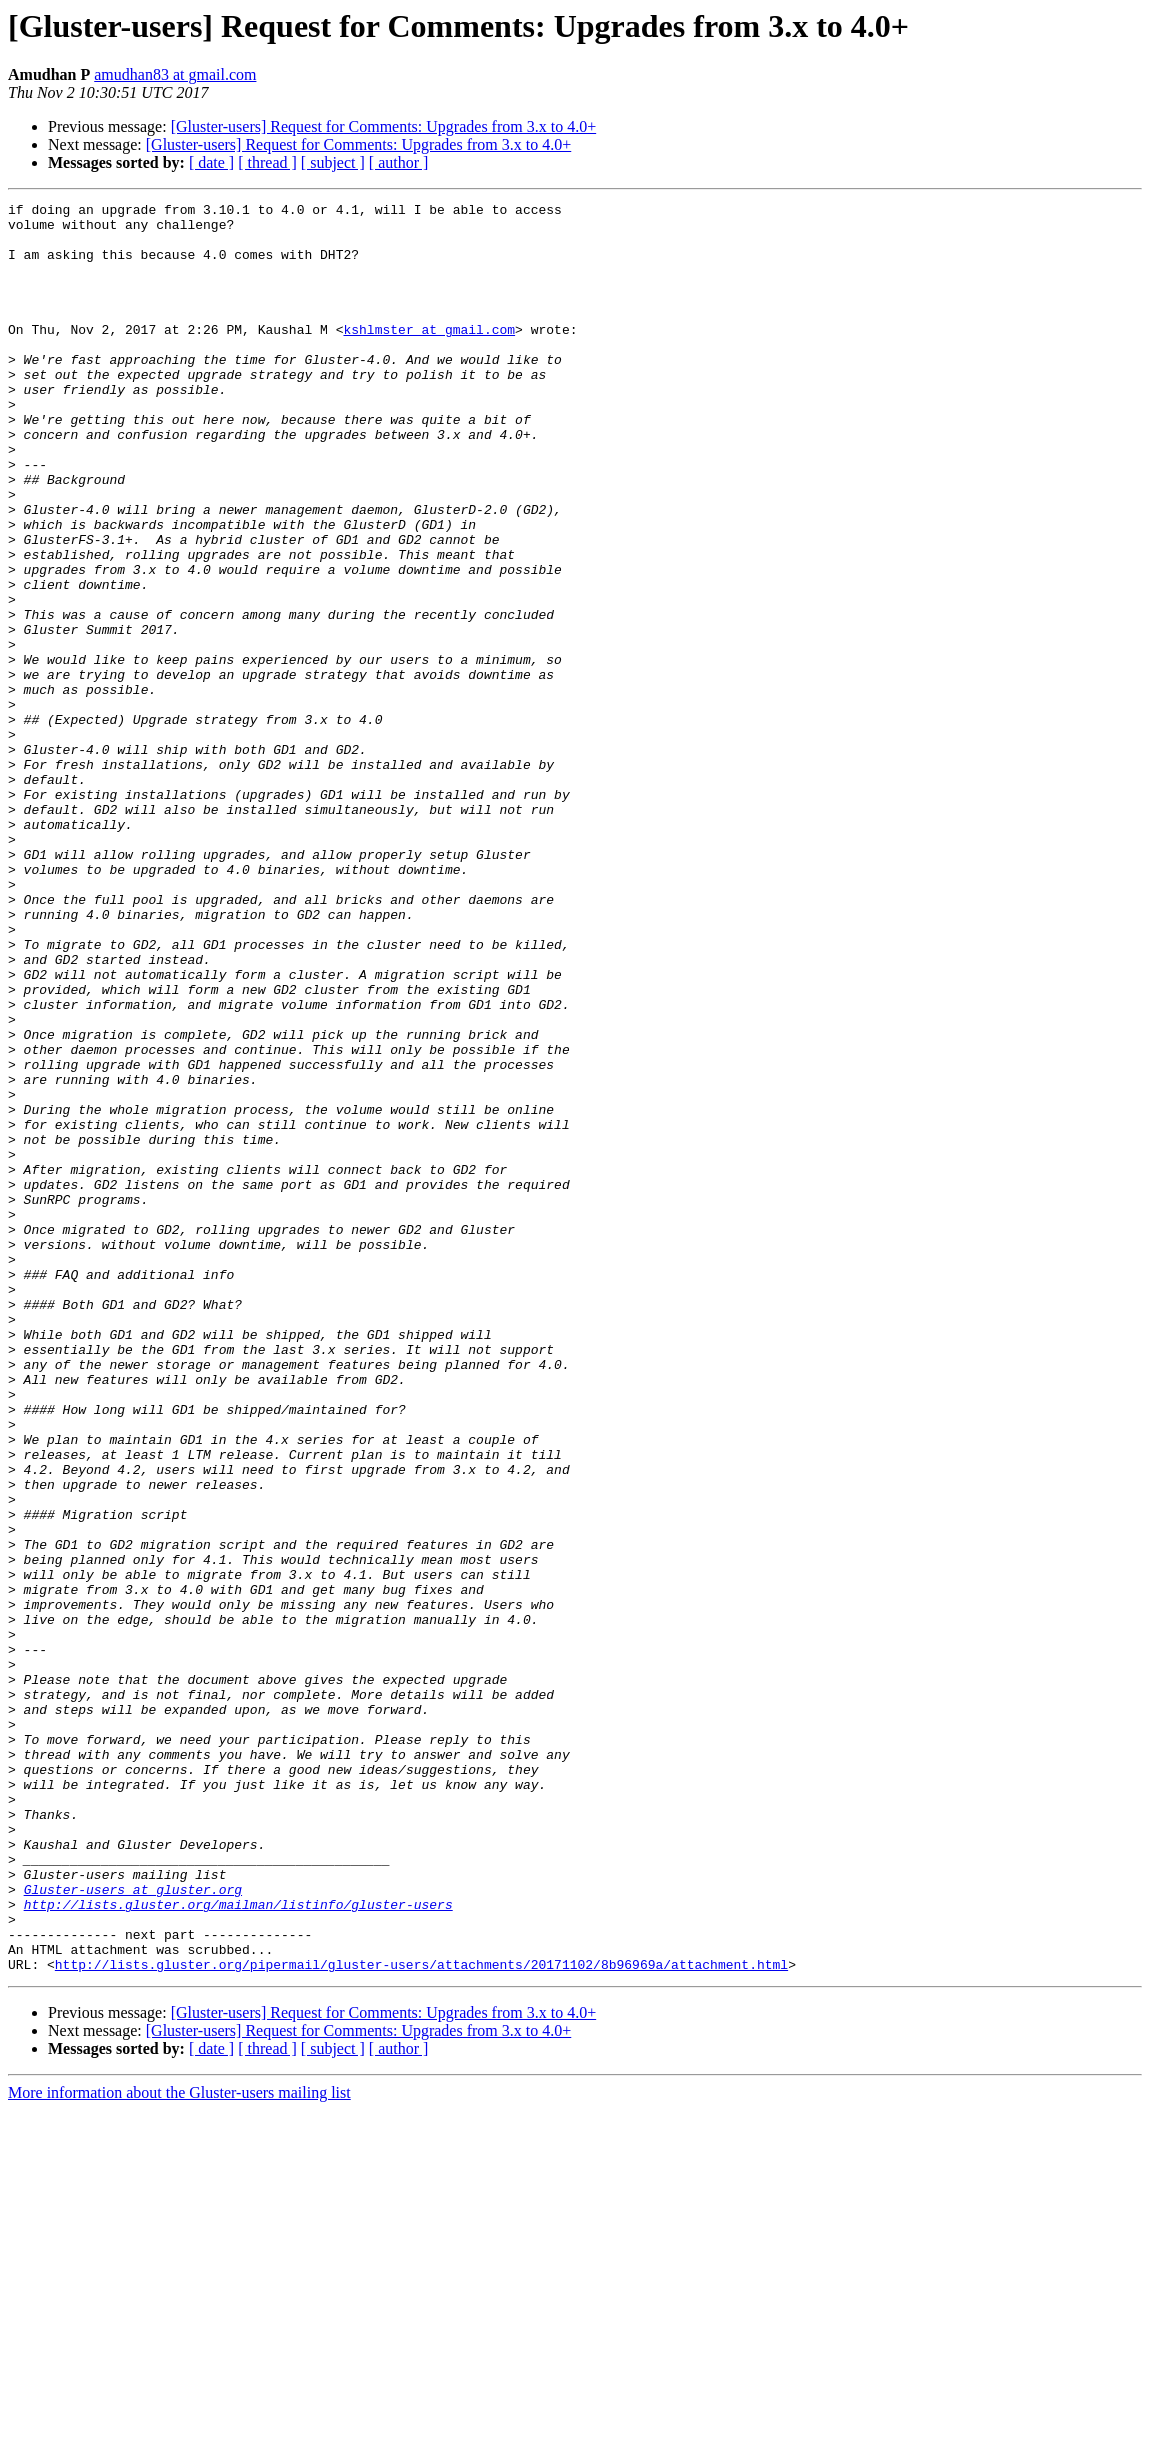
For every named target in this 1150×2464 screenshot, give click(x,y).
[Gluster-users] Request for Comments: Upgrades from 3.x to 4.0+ (384, 126)
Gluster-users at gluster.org (133, 2228)
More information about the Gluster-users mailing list (179, 2446)
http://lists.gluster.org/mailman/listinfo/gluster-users (238, 2246)
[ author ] (399, 162)
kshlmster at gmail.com (429, 356)
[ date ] (211, 162)
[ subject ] (333, 162)
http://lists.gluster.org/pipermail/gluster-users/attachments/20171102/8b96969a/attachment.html (421, 2318)
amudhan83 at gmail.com (175, 74)
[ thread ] (267, 162)
